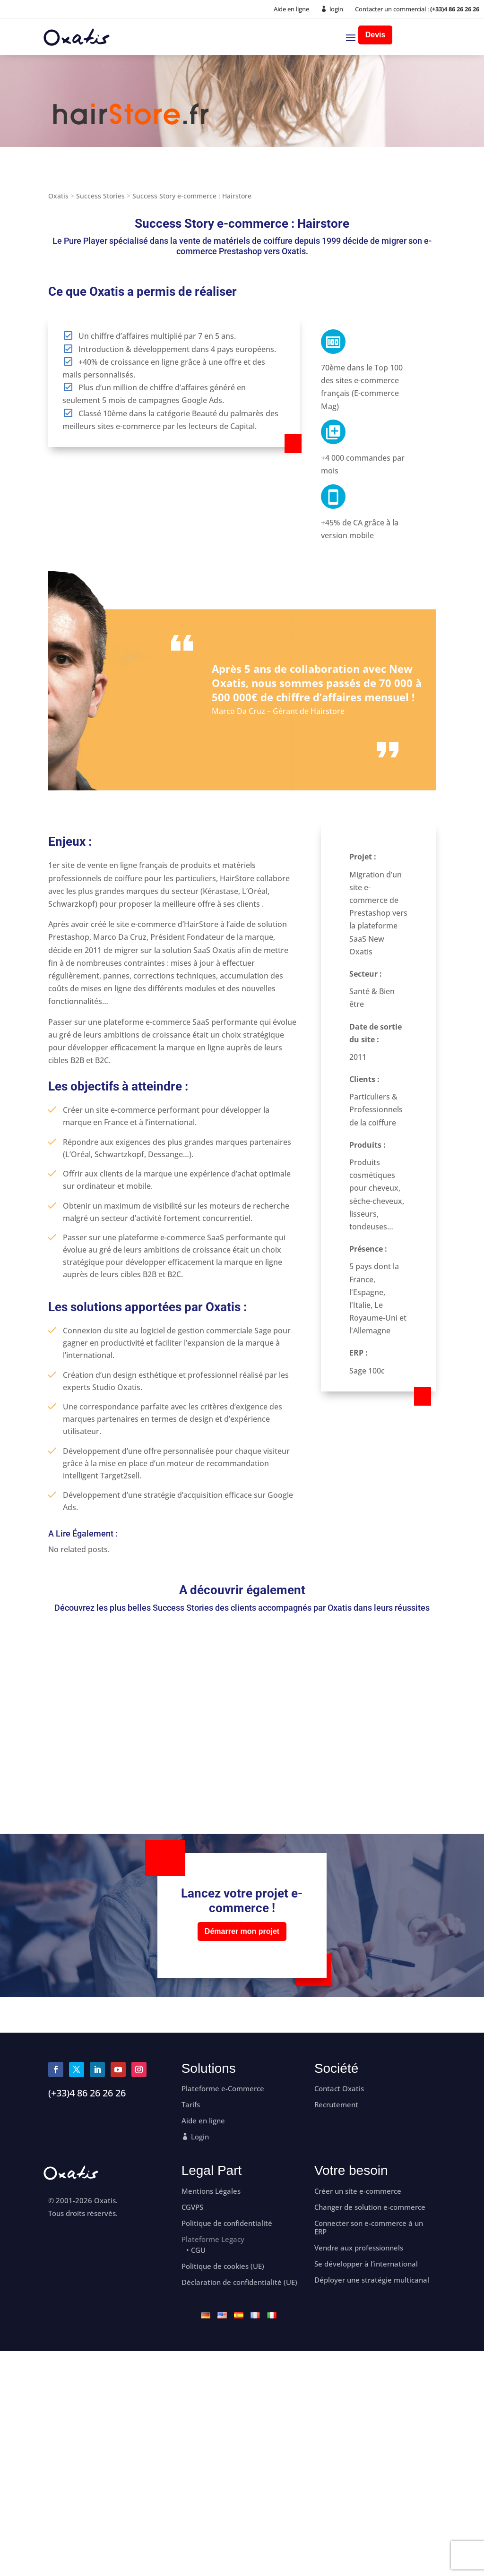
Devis (375, 35)
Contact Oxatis (339, 2088)
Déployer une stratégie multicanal (371, 2279)
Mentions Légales (211, 2191)
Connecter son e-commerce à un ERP (368, 2227)
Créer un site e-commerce (357, 2191)
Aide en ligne (291, 9)
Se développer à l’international (366, 2263)
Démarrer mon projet (242, 1931)
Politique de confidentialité (227, 2223)
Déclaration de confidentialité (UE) (239, 2282)
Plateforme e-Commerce (223, 2088)
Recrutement (336, 2104)
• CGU (196, 2250)
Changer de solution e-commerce (369, 2207)
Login (200, 2136)
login (336, 9)
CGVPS (192, 2207)
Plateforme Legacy (213, 2239)
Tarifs (191, 2104)
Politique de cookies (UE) (223, 2266)
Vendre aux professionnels (358, 2247)
